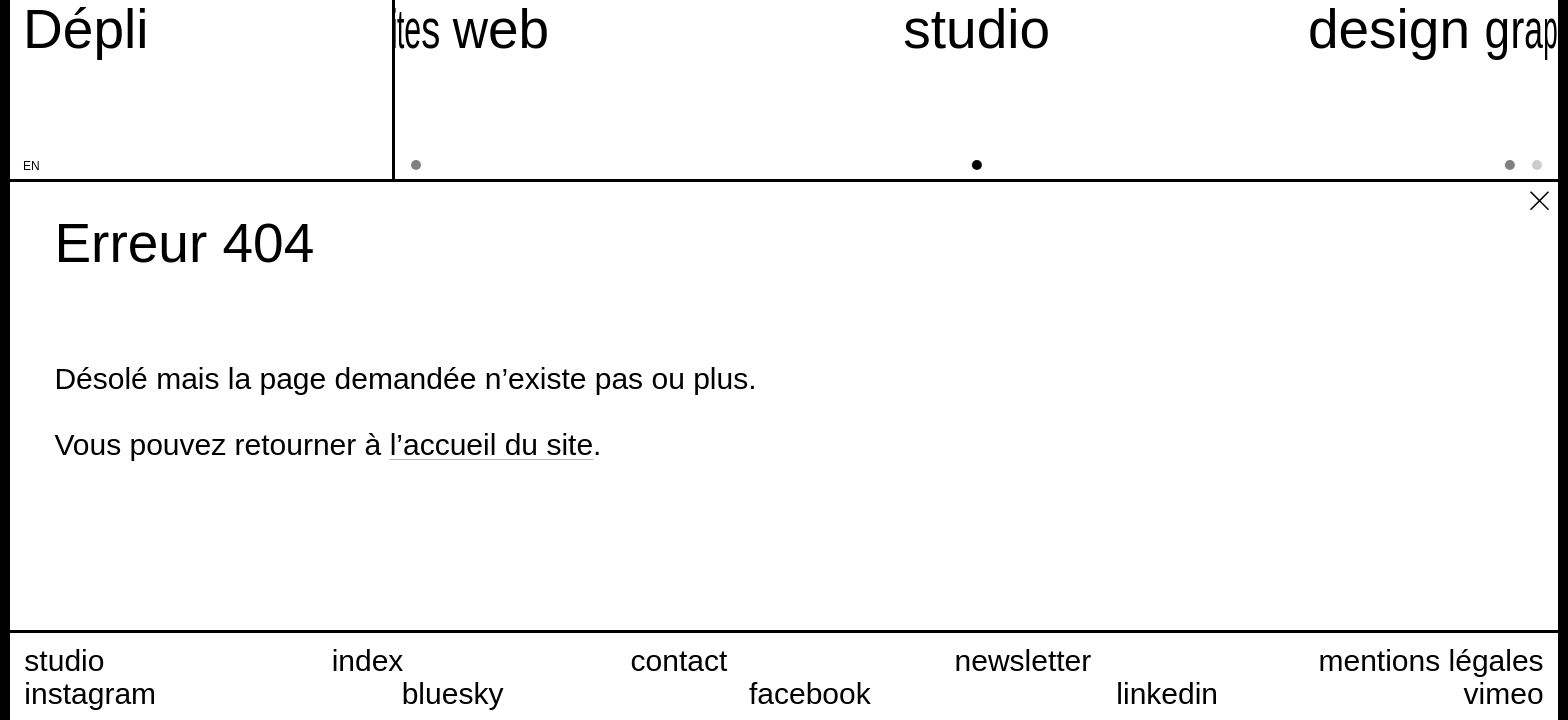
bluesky (453, 693)
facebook (810, 693)
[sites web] (434, 89)
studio (64, 660)
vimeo (1504, 693)
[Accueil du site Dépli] (85, 29)
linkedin (1167, 693)
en (31, 166)
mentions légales (1430, 660)
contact (679, 660)
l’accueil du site (491, 444)
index (368, 660)
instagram (90, 693)
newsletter (1023, 660)
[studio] (977, 89)
